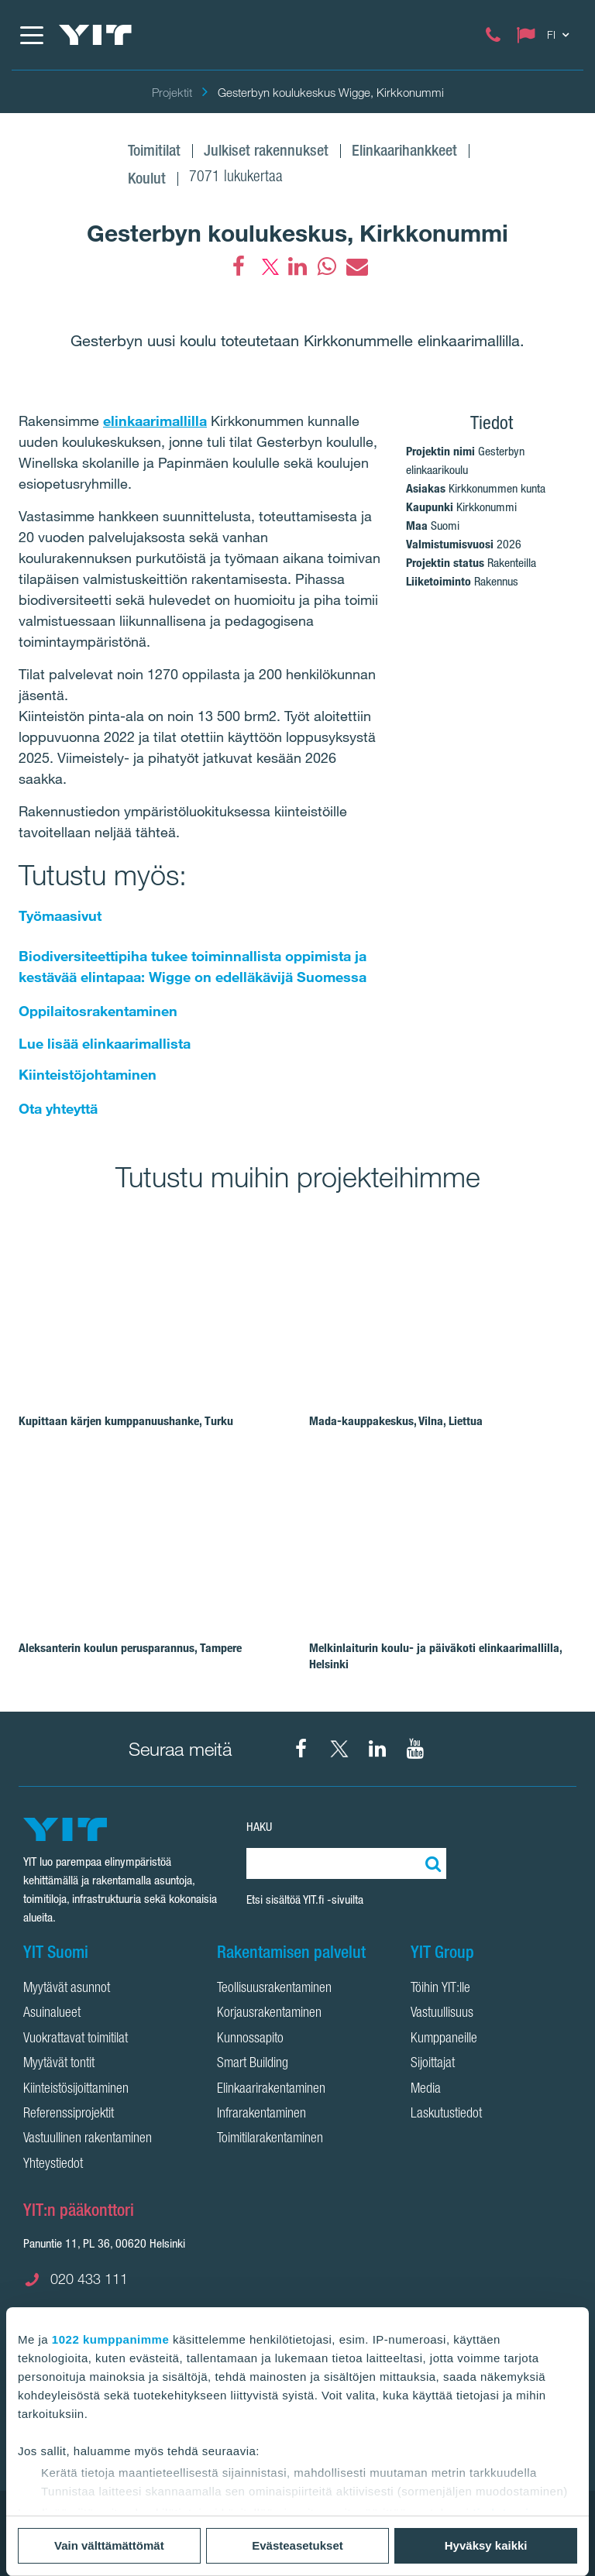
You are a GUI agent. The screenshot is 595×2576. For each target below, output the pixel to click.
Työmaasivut (60, 915)
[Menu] (31, 35)
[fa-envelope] (356, 266)
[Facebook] (239, 266)
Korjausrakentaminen (269, 2014)
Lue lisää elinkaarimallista (105, 1043)
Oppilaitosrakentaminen (98, 1011)
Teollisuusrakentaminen (274, 1989)
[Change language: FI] (546, 35)
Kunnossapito (250, 2039)
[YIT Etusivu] (95, 35)
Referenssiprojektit (68, 2114)
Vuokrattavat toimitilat (75, 2039)
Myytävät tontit (59, 2064)
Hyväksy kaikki (486, 2545)
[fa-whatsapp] (327, 266)
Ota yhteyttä (58, 1108)
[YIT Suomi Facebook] (301, 1748)
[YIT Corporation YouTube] (415, 1748)
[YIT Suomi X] (339, 1748)
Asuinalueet (52, 2014)
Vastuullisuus (442, 2014)
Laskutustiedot (446, 2114)
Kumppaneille (444, 2039)
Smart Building (252, 2064)
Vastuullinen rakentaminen (87, 2139)
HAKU (259, 1826)
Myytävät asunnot (66, 1989)
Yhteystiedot (53, 2165)
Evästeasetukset (297, 2545)
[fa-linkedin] (297, 266)
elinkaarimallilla (155, 420)
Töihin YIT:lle (440, 1989)
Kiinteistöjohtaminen (87, 1074)
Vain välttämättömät (109, 2545)
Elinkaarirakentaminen (271, 2090)
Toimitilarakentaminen (270, 2139)
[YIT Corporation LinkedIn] (377, 1748)
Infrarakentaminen (261, 2114)
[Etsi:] (430, 1863)
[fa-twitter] (268, 266)
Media (426, 2090)
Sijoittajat (433, 2064)
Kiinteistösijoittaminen (76, 2090)
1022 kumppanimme (110, 2339)
